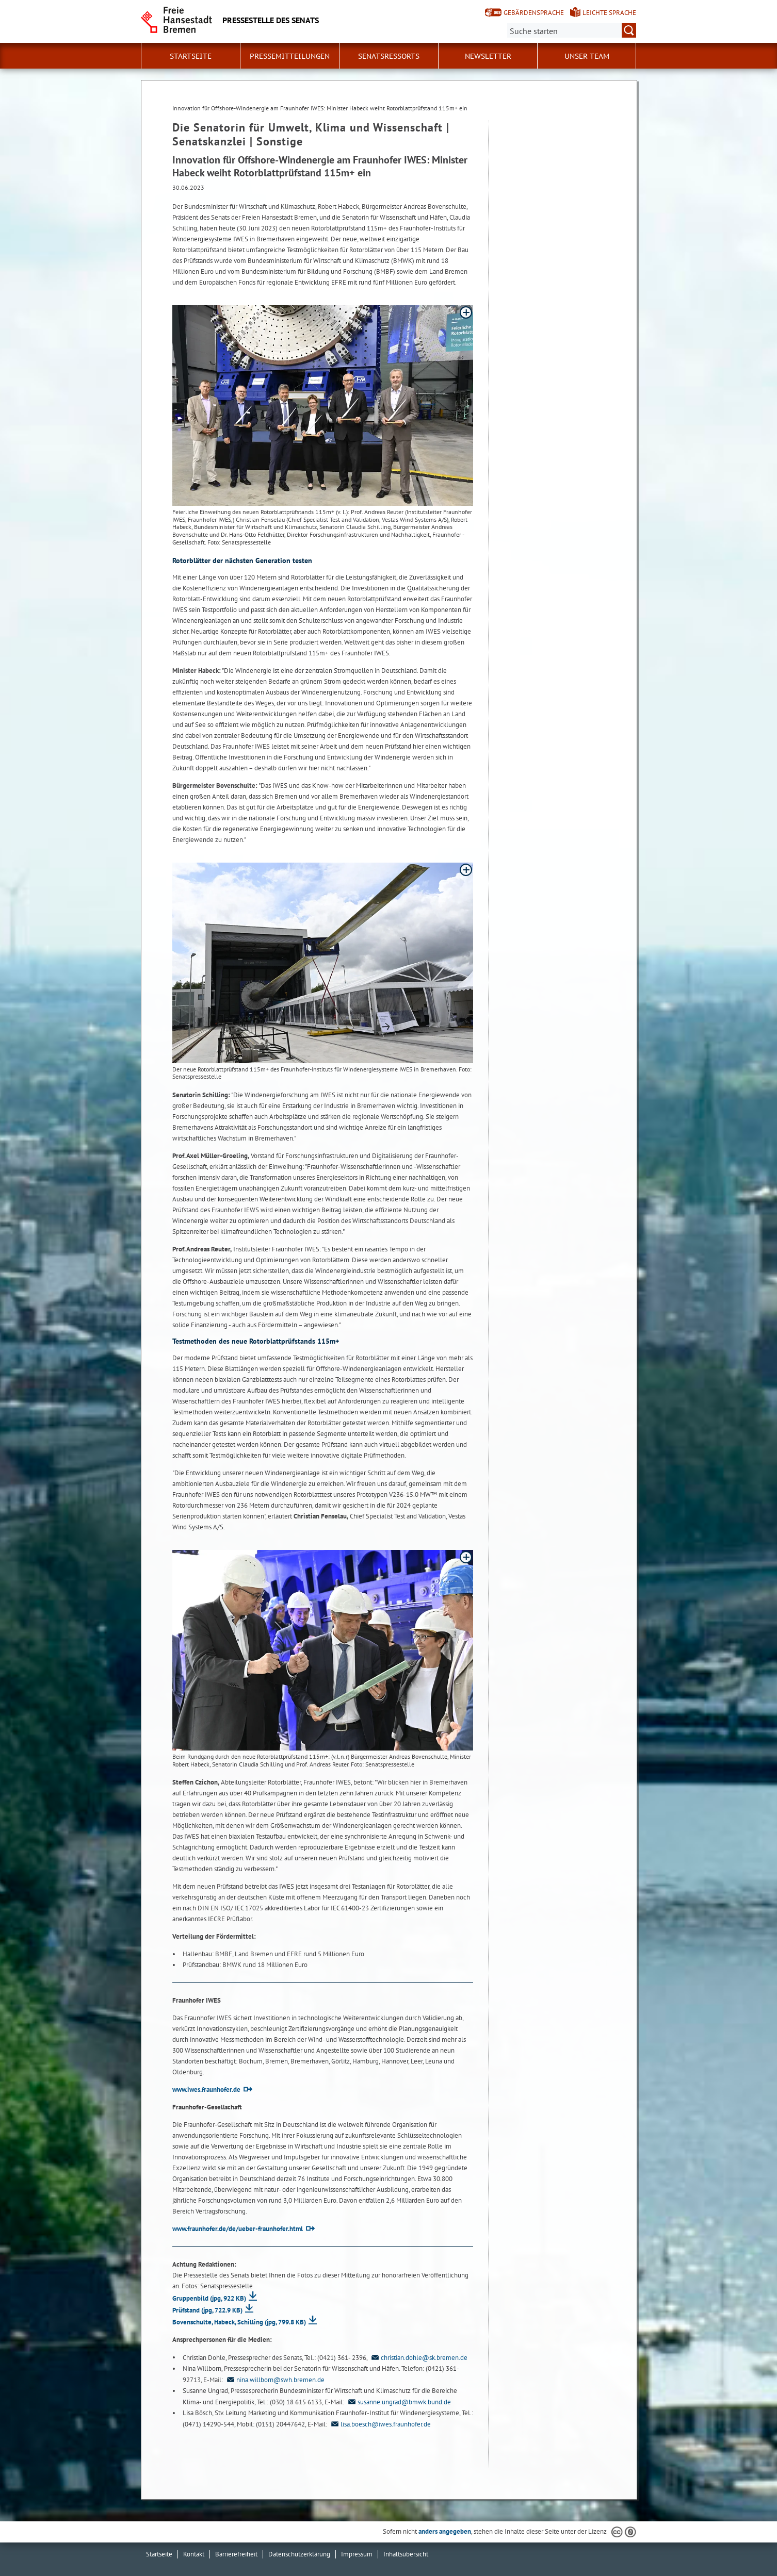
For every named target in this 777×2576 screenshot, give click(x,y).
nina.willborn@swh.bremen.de (274, 2379)
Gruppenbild (209, 2298)
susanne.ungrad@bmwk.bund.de (398, 2402)
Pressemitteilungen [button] (290, 56)
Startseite (191, 56)
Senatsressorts (388, 56)
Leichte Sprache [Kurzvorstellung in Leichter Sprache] (609, 12)
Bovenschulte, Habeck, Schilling (239, 2322)
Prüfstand (207, 2310)
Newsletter (488, 56)
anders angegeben (444, 2531)
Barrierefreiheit (236, 2554)
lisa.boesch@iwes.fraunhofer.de (380, 2424)
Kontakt (193, 2554)
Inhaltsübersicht (405, 2554)
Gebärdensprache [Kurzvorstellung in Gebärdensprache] (534, 12)
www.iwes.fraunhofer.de (206, 2089)
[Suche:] (571, 30)
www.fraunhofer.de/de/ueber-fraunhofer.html (237, 2228)
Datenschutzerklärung (299, 2554)
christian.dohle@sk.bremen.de (418, 2357)
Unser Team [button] (586, 56)
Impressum (357, 2554)
